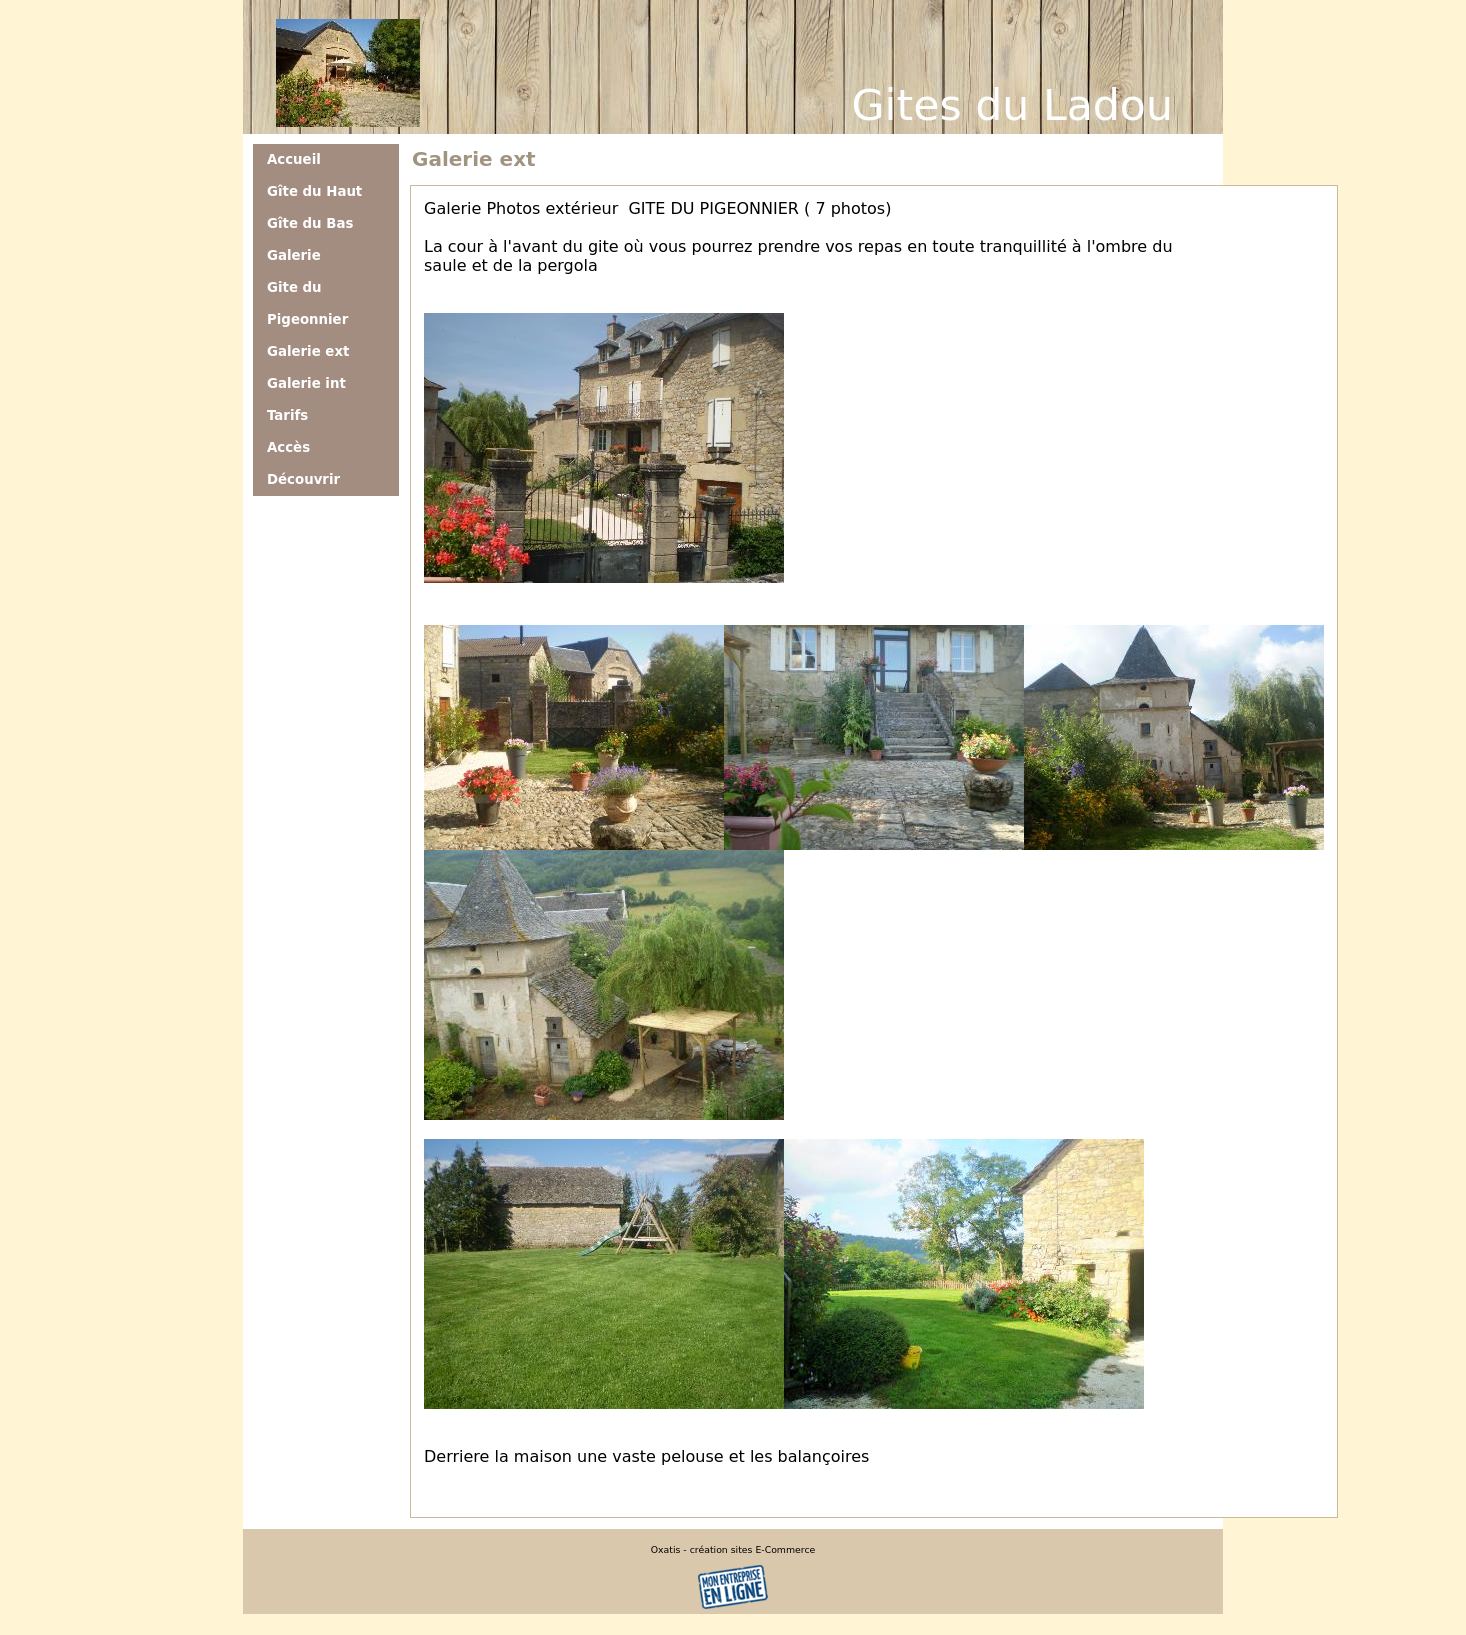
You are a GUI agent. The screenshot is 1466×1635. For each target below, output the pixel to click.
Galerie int (306, 383)
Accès (288, 447)
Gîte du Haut (314, 191)
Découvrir (303, 479)
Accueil (294, 159)
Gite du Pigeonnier (307, 303)
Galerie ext (308, 351)
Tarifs (287, 415)
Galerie (294, 255)
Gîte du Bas (310, 223)
